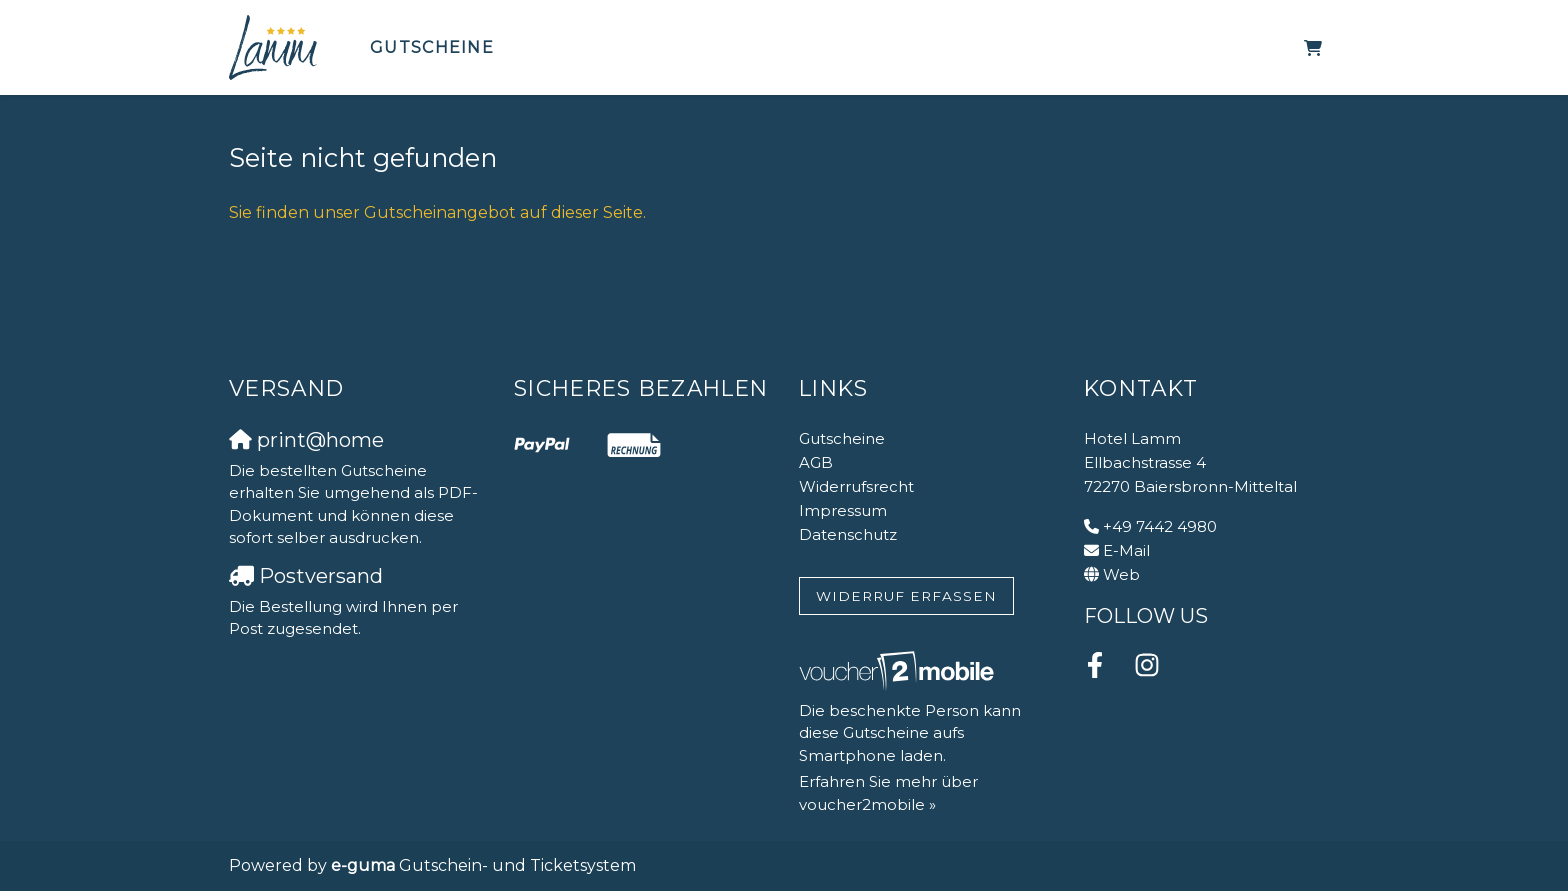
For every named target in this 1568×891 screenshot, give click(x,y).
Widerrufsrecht (856, 486)
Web (1121, 574)
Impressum (843, 510)
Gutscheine (432, 47)
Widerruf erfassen (906, 596)
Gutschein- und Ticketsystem (483, 865)
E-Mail (1126, 550)
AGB (816, 462)
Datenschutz (848, 534)
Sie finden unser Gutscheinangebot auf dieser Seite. (437, 212)
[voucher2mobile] (899, 670)
